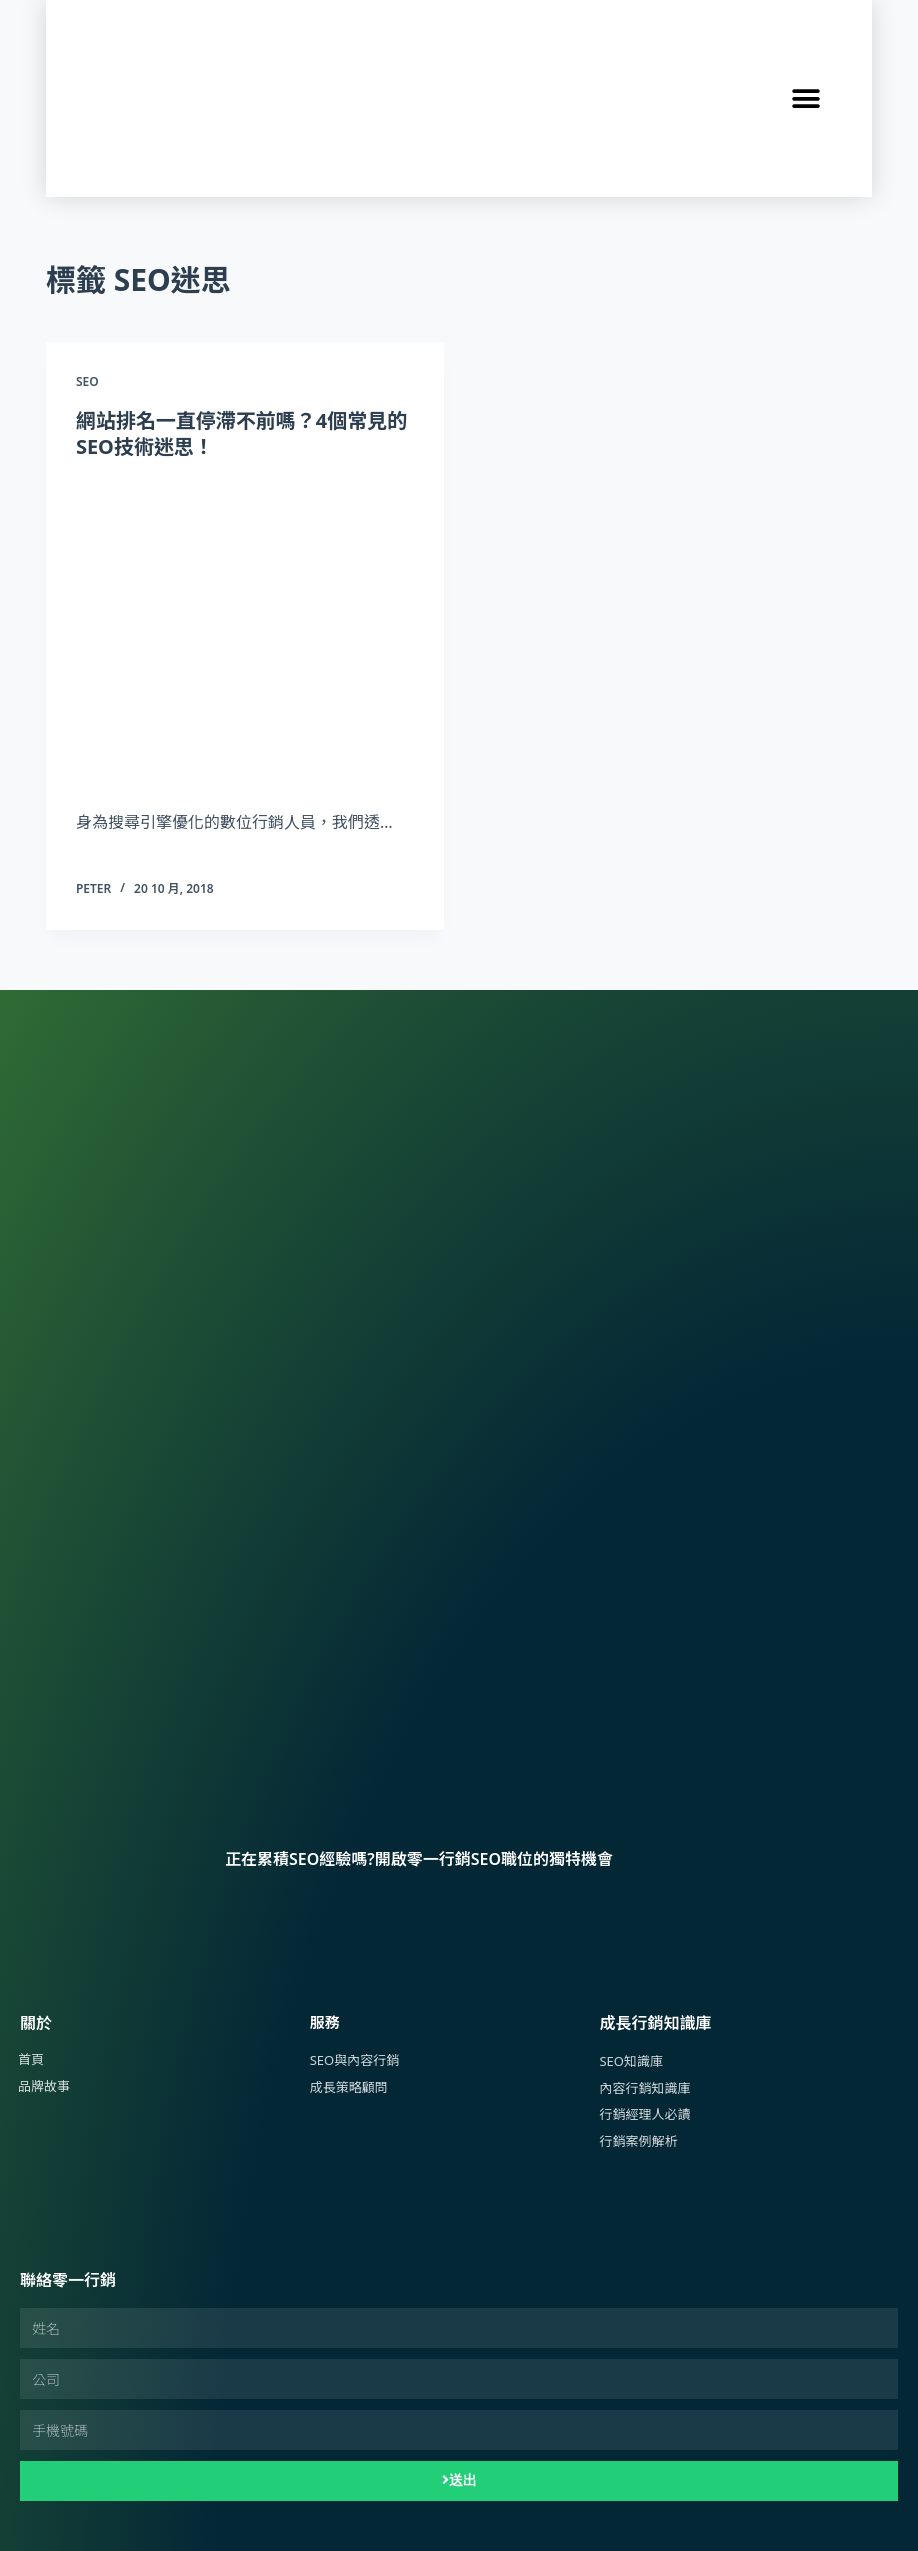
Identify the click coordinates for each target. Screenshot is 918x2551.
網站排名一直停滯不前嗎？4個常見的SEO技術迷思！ (241, 433)
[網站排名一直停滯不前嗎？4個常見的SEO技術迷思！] (245, 629)
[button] (806, 98)
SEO (87, 381)
